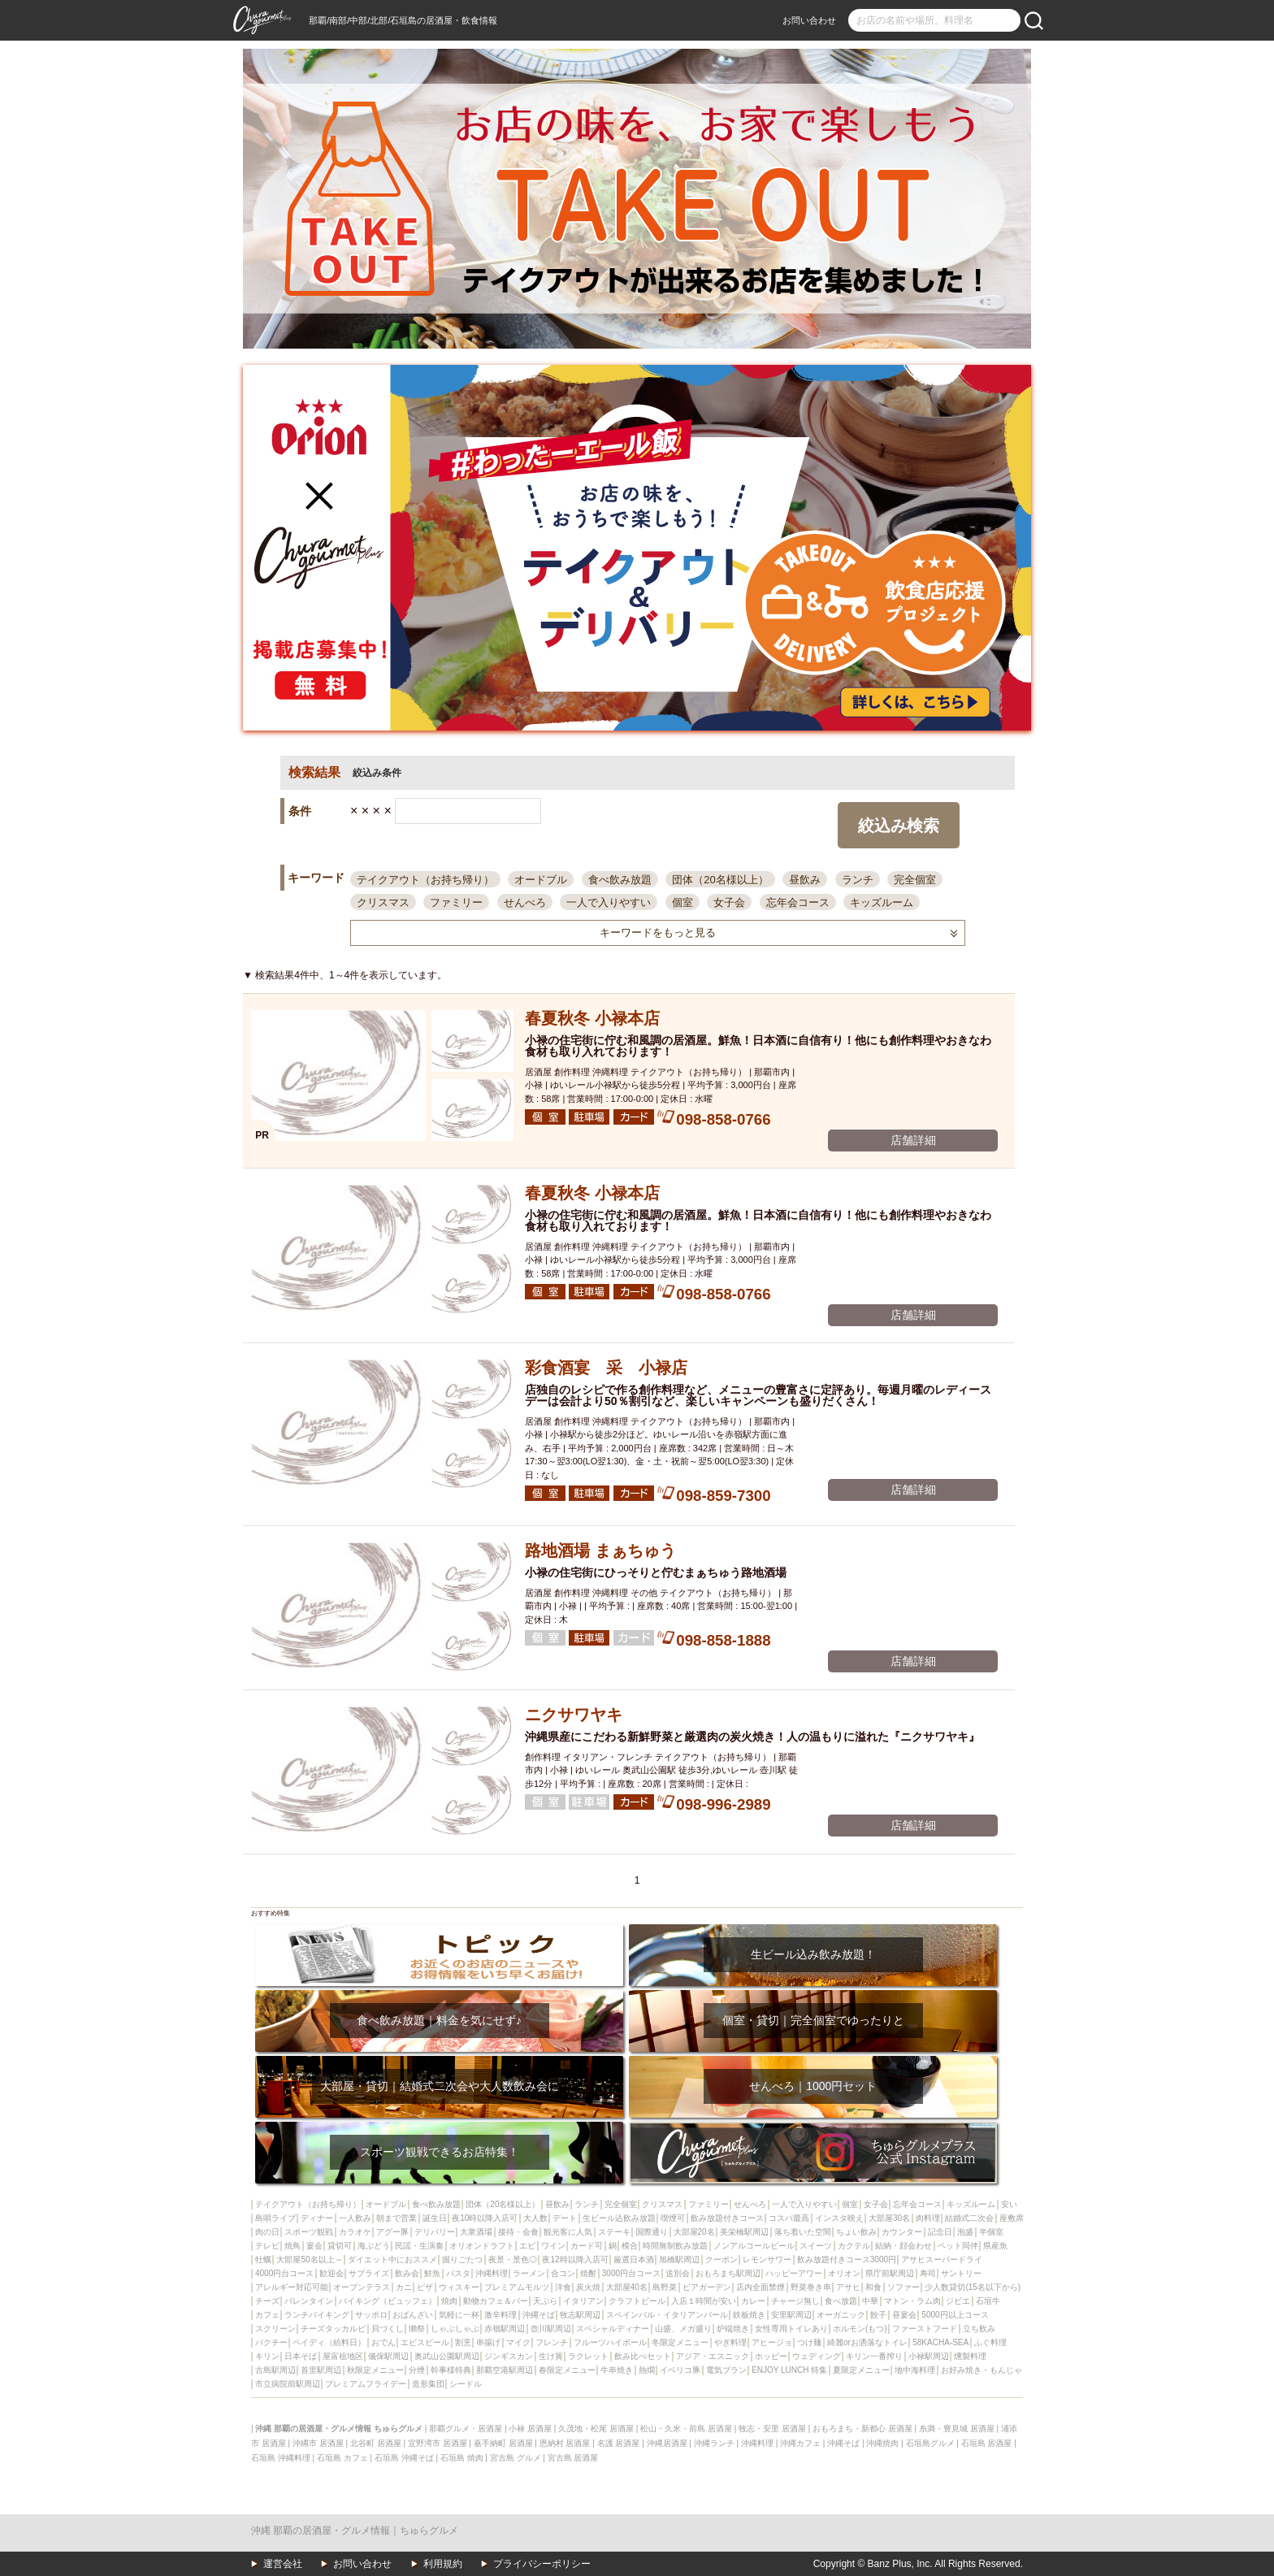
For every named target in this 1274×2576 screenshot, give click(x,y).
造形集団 (428, 2383)
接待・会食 (518, 2231)
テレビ (267, 2245)
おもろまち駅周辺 (728, 2273)
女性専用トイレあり (791, 2328)
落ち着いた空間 (802, 2231)
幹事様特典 (451, 2370)
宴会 (314, 2245)
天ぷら (545, 2300)
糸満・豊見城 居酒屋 (956, 2428)
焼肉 (449, 2300)
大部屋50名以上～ (309, 2259)
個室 (682, 902)
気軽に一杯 (459, 2314)
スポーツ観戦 (308, 2231)
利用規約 (442, 2563)
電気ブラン (726, 2370)
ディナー (317, 2218)
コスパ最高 (789, 2218)
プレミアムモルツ (516, 2287)
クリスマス (383, 902)
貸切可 (339, 2245)
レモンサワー (767, 2259)
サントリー (961, 2273)
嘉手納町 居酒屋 (503, 2443)
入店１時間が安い (703, 2300)
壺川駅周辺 (551, 2328)
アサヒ (848, 2287)
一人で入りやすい (608, 902)
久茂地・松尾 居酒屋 (596, 2428)
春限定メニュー (567, 2370)
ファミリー (456, 902)
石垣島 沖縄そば (404, 2457)
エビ (527, 2245)
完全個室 (915, 880)
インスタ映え (839, 2218)
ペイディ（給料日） (329, 2342)
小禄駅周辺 (928, 2356)
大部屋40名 (627, 2287)
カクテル (854, 2245)
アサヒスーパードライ (941, 2259)
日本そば (300, 2356)
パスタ (458, 2273)
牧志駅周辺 (580, 2314)
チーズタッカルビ (333, 2328)
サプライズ (369, 2273)
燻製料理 (970, 2356)
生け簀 (551, 2356)
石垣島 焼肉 (461, 2457)
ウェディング (816, 2356)
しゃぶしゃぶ (455, 2328)
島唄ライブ (275, 2218)
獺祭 (417, 2328)
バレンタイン (308, 2300)
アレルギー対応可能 (291, 2287)
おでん (383, 2342)
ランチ (857, 880)
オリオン (844, 2273)
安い (1009, 2204)
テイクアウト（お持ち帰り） (425, 880)
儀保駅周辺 (388, 2356)
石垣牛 (988, 2300)
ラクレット (588, 2356)
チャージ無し (795, 2300)
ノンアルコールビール (754, 2245)
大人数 (535, 2218)
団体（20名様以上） (720, 880)
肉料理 (928, 2218)
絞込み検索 (898, 826)
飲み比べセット (642, 2356)
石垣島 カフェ (342, 2457)
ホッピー (771, 2356)
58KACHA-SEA (940, 2342)
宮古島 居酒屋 (573, 2457)
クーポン (721, 2259)
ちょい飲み (856, 2231)
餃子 (878, 2314)
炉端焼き (733, 2328)
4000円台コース (284, 2273)
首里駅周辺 (321, 2370)
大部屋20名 (694, 2231)
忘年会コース (798, 902)
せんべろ (525, 902)
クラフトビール (637, 2300)
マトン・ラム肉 (912, 2300)
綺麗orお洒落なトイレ (867, 2342)
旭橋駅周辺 (679, 2259)
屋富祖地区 (343, 2356)
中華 (870, 2300)
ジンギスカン (508, 2356)
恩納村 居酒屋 (565, 2443)
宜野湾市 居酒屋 (437, 2443)
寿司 (928, 2273)
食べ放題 (841, 2300)
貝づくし (387, 2328)
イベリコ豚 (680, 2370)
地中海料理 (915, 2370)
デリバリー (434, 2231)
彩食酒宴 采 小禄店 (606, 1368)
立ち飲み (979, 2328)
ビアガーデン (706, 2287)
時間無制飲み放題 (675, 2245)
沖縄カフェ (800, 2443)
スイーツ (816, 2245)
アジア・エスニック (712, 2356)
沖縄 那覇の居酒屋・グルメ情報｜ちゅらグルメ (354, 2530)
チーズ (267, 2300)
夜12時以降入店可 (575, 2259)
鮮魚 (432, 2273)
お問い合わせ (809, 20)
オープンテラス (361, 2287)
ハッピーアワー (793, 2273)
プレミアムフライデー (365, 2383)
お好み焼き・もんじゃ (981, 2370)
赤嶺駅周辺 (504, 2328)
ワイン (553, 2245)
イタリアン (583, 2300)
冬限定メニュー (680, 2342)
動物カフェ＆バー (495, 2300)
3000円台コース (631, 2273)
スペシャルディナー (612, 2328)
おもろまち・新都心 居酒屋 (862, 2428)
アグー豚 (392, 2231)
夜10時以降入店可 (485, 2218)
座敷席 (1011, 2218)
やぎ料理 (730, 2342)
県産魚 (995, 2245)
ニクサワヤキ (573, 1715)
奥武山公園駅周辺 (446, 2356)
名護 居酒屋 (618, 2443)
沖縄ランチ (714, 2443)
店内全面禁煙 (760, 2287)
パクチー (271, 2342)
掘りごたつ (462, 2259)
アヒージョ (772, 2342)
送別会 (677, 2273)
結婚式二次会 (969, 2218)
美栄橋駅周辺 (744, 2231)
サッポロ (371, 2314)
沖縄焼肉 (882, 2443)
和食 (873, 2287)
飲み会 (407, 2273)
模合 (630, 2245)
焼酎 (588, 2273)
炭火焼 (588, 2287)
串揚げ (488, 2342)
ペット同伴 (958, 2245)
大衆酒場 (476, 2231)
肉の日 (267, 2231)
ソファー (903, 2287)
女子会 (729, 902)
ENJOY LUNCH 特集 (789, 2370)
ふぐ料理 (990, 2342)
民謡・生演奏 (419, 2245)
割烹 (463, 2342)
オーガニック (841, 2314)
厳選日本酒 (633, 2259)
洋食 (563, 2287)
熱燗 (647, 2370)
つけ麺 (809, 2342)
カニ (404, 2287)
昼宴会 (904, 2314)
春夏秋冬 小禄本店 (592, 1018)
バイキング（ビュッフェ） (387, 2300)
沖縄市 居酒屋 (318, 2443)
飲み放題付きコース (727, 2218)
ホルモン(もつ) (860, 2328)
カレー (753, 2300)
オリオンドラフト (481, 2245)
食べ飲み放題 (620, 880)
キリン (267, 2356)
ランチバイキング (316, 2314)
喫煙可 (673, 2218)
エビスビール (425, 2342)
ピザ (425, 2287)
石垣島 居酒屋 (986, 2443)
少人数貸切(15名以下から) (972, 2287)
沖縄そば (538, 2314)
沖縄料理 (491, 2273)
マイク (518, 2342)
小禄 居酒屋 (530, 2428)
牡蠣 (263, 2259)
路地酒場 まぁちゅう (600, 1550)
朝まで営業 (396, 2218)
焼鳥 (292, 2245)
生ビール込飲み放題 (619, 2218)
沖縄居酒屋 (667, 2443)
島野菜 (664, 2287)
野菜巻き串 (811, 2287)
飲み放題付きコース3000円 (846, 2259)
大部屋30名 (889, 2218)
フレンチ (551, 2342)
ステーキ (614, 2231)
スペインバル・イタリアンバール (667, 2314)
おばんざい (412, 2314)
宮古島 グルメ (515, 2457)
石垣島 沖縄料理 (280, 2457)
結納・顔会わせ (903, 2245)
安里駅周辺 (791, 2314)
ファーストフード (924, 2328)
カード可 (586, 2245)
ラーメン (529, 2273)
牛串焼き (616, 2370)
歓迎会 (331, 2273)
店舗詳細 (913, 1140)
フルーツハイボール (610, 2342)
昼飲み (805, 880)
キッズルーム (881, 902)
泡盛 (965, 2231)
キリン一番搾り (874, 2356)
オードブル (540, 880)
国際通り (651, 2231)
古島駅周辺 (275, 2370)
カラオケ (355, 2231)
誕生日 (434, 2218)
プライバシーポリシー (542, 2563)
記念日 (940, 2231)
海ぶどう (374, 2245)
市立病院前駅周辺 (287, 2383)
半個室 (991, 2231)
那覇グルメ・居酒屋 (465, 2428)
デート (564, 2218)
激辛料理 (500, 2314)
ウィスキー (459, 2287)
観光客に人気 (568, 2231)
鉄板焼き (749, 2314)
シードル (465, 2383)
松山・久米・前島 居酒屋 (686, 2428)
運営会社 (282, 2563)
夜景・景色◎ (512, 2259)
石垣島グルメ (930, 2443)
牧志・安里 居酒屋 (772, 2428)
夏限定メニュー (861, 2370)
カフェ (267, 2314)
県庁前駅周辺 (889, 2273)
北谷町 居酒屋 (375, 2443)
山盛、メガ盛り (683, 2328)
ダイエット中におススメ (392, 2259)
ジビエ (958, 2300)
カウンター (902, 2231)
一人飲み (355, 2218)
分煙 (417, 2370)
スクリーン (275, 2328)
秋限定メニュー (375, 2370)
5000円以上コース (954, 2314)
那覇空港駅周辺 (504, 2370)
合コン (563, 2273)
